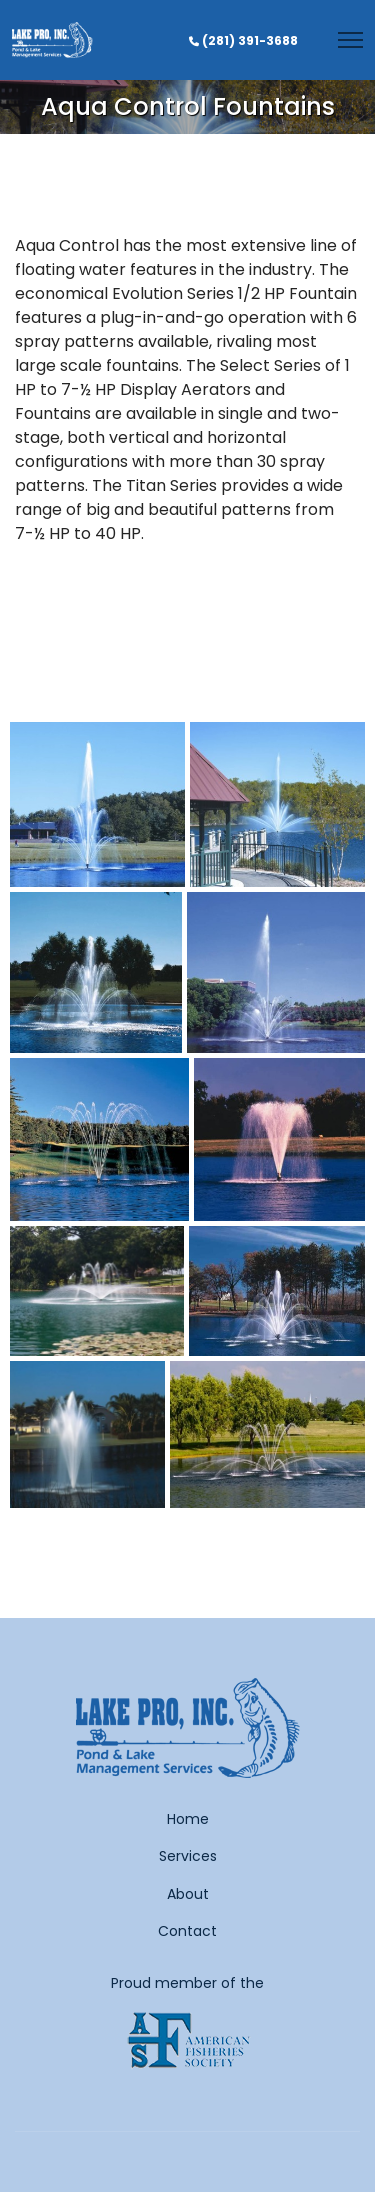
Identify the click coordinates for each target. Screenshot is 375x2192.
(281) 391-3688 (250, 40)
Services (188, 1856)
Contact (187, 1931)
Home (188, 1819)
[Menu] (350, 40)
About (188, 1894)
